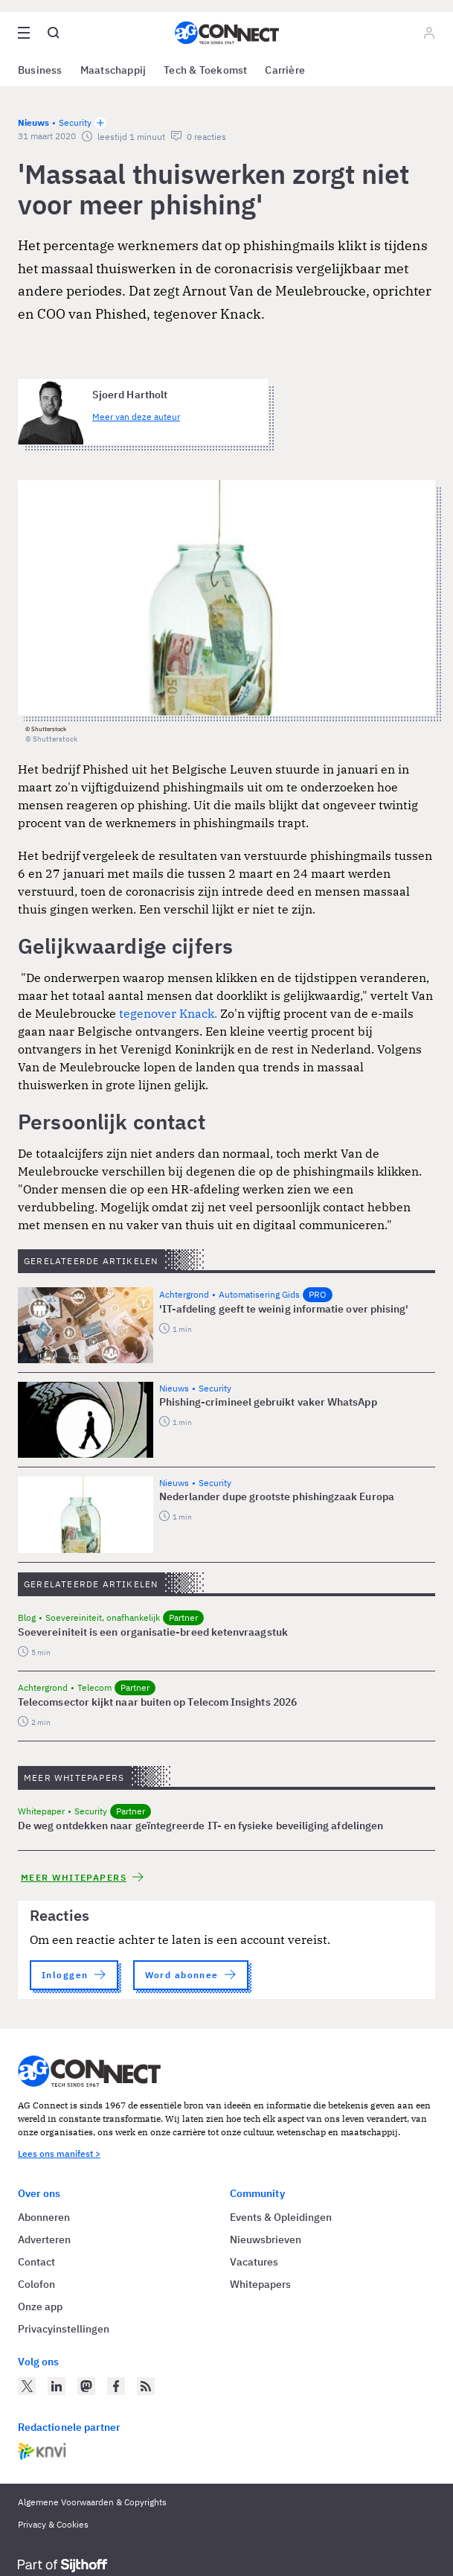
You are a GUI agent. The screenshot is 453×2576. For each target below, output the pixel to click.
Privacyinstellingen (63, 2329)
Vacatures (254, 2262)
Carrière (285, 70)
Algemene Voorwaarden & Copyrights (92, 2502)
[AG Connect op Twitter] (27, 2386)
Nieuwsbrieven (265, 2239)
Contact (36, 2262)
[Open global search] (54, 33)
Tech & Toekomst (205, 70)
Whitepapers (260, 2284)
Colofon (36, 2284)
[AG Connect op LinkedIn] (56, 2386)
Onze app (40, 2306)
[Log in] (429, 33)
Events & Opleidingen (281, 2217)
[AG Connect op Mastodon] (86, 2386)
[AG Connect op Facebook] (116, 2386)
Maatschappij (113, 70)
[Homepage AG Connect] (227, 33)
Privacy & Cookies (53, 2524)
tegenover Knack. (168, 1013)
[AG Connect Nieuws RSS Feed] (146, 2386)
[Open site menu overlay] (24, 33)
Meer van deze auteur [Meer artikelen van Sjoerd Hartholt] (136, 416)
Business (40, 70)
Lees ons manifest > (59, 2153)
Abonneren (44, 2217)
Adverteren (44, 2239)
